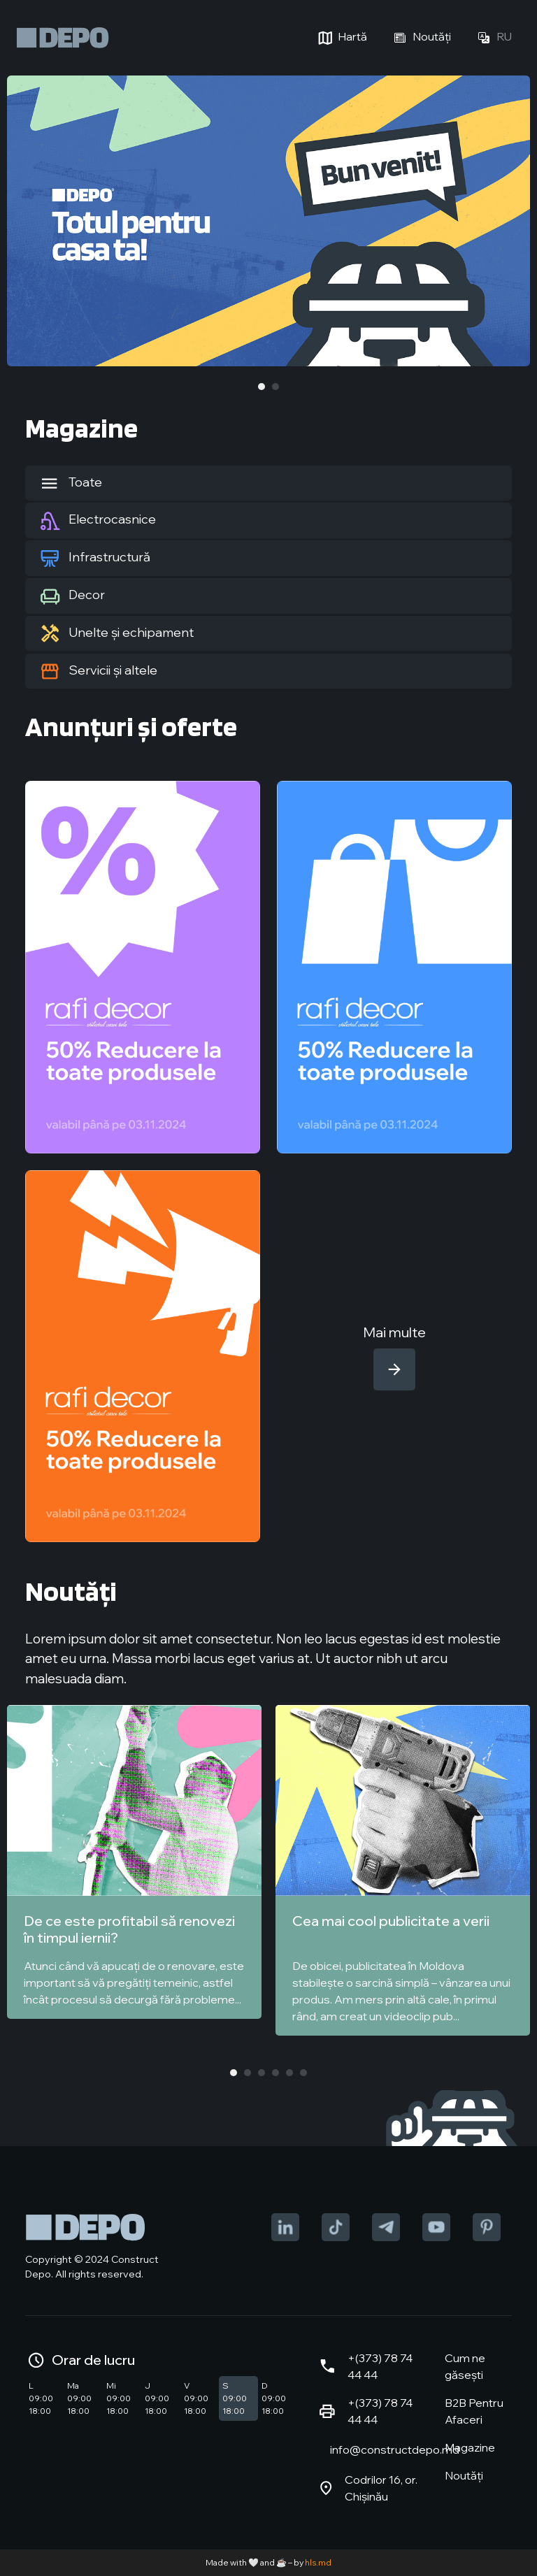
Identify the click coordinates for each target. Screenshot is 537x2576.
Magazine (470, 2447)
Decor (72, 596)
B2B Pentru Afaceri (474, 2411)
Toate (70, 483)
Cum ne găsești (465, 2366)
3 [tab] (261, 2072)
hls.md (318, 2562)
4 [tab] (275, 2072)
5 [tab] (289, 2072)
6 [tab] (303, 2072)
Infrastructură (94, 558)
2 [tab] (275, 386)
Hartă (341, 37)
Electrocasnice (97, 520)
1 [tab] (261, 386)
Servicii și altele (98, 671)
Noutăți (420, 37)
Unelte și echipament (116, 633)
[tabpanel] (268, 220)
